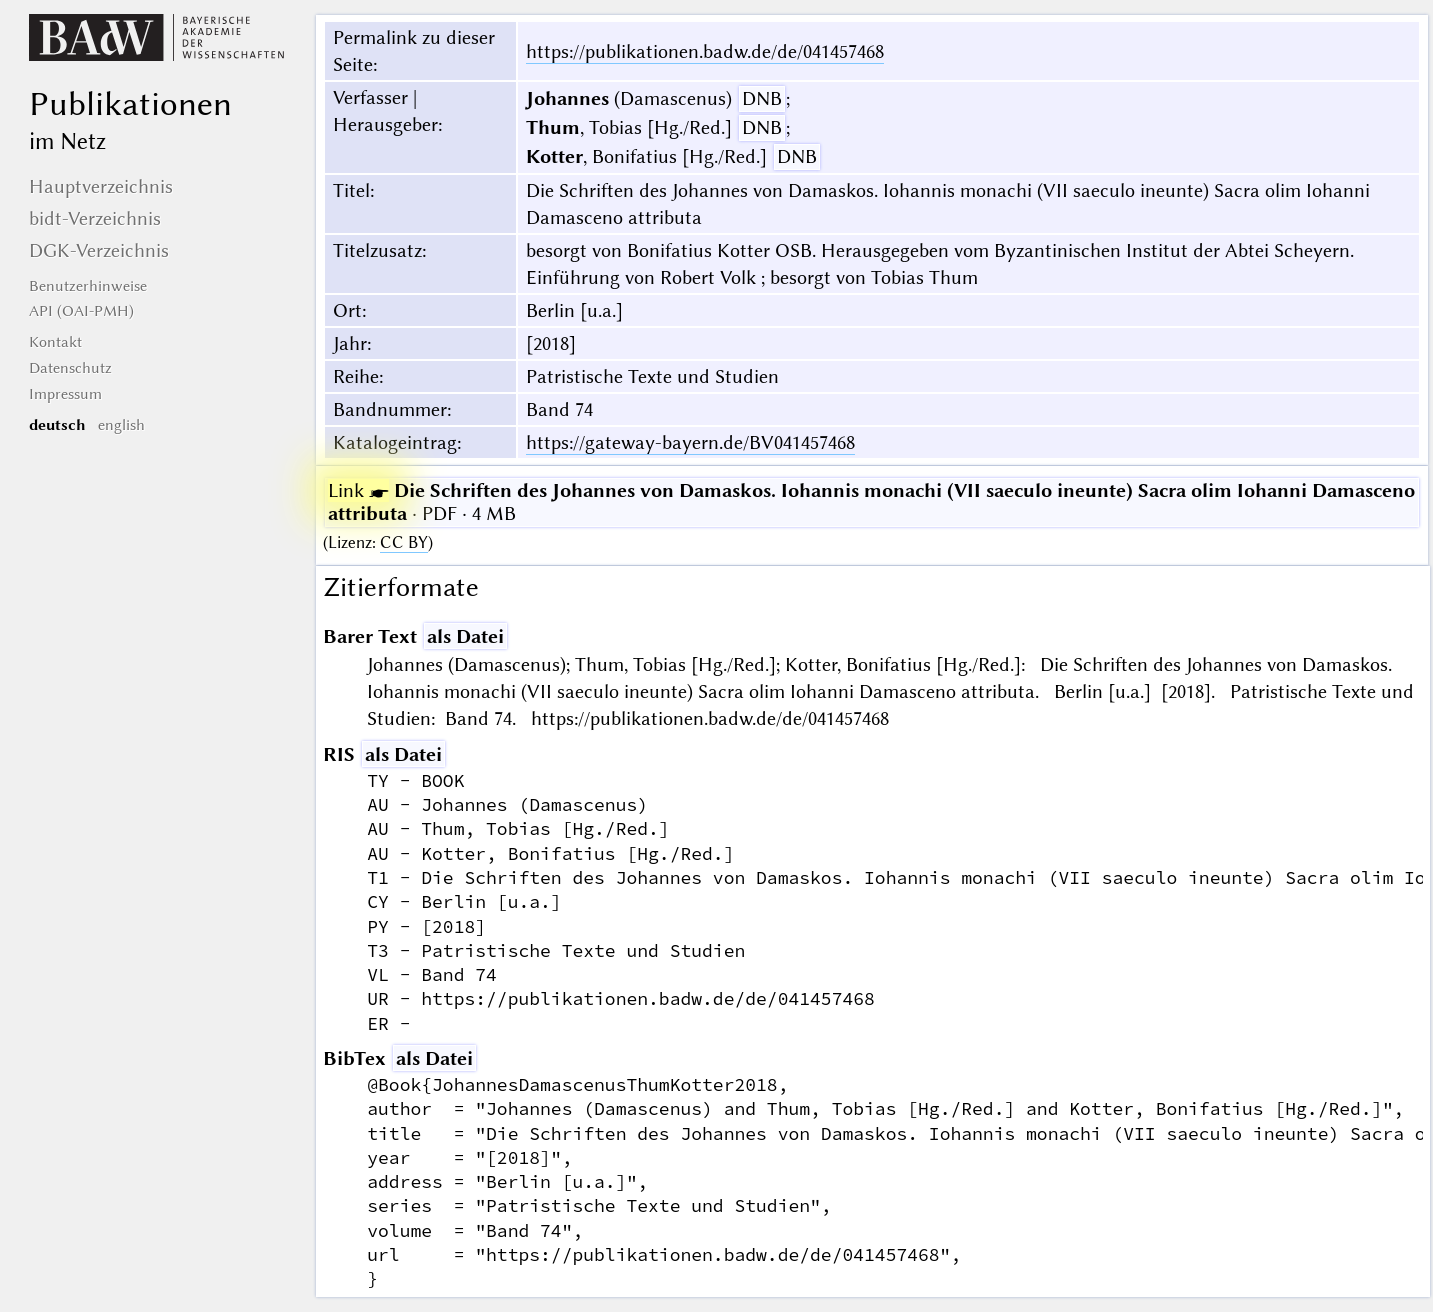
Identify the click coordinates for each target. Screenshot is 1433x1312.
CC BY (404, 542)
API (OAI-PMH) (81, 311)
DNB (762, 98)
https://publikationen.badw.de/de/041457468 (705, 51)
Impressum (65, 394)
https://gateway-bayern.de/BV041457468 (690, 442)
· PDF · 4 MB (871, 502)
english (121, 425)
